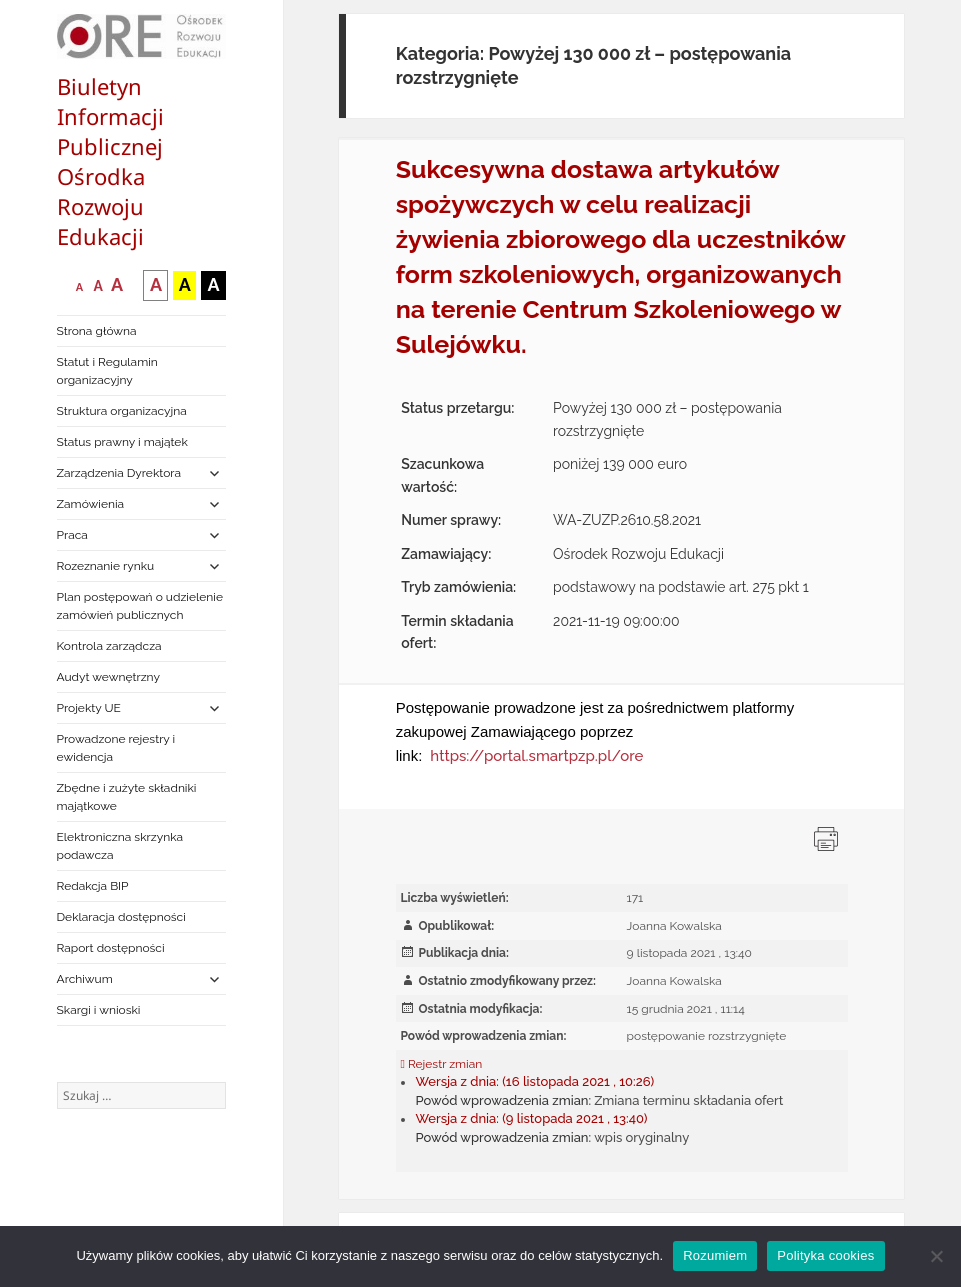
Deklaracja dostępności (121, 917)
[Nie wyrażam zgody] (936, 1256)
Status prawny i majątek (122, 442)
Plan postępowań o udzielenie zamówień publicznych (140, 606)
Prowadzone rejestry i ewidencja (116, 748)
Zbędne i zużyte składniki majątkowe (127, 797)
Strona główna (97, 331)
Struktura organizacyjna (122, 411)
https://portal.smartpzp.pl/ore (536, 756)
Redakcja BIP (93, 886)
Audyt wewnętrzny (108, 677)
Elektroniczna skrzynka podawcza (120, 846)
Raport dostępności (111, 948)
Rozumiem (715, 1255)
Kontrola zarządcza (109, 646)
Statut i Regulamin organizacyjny (107, 371)
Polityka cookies (825, 1255)
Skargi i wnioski (99, 1010)
